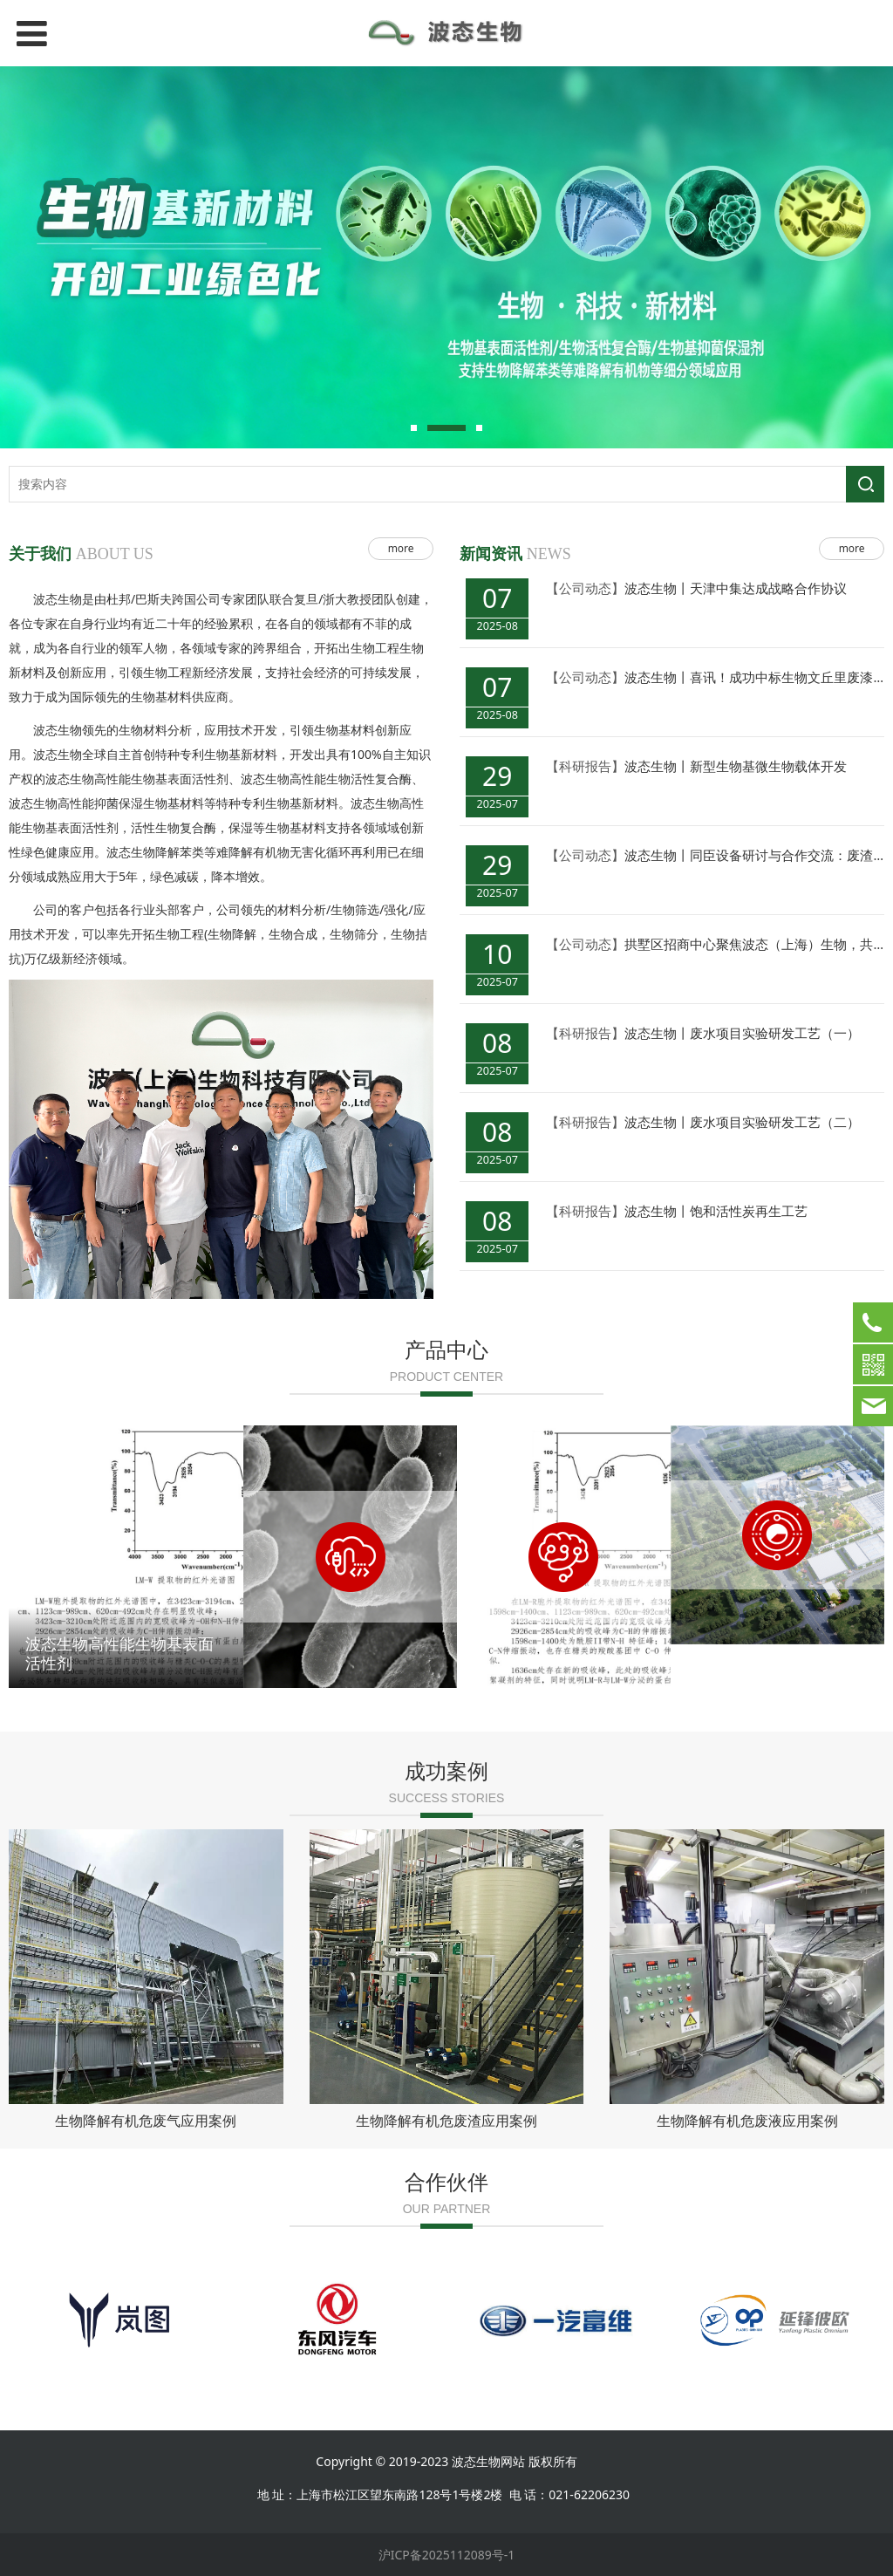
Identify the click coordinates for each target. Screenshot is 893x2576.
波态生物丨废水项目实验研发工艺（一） (742, 1033)
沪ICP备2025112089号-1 (446, 2554)
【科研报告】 (585, 766)
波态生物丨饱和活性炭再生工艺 (716, 1211)
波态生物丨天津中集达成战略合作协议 (735, 588)
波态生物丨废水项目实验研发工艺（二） (742, 1122)
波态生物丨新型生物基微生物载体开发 (735, 766)
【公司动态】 (585, 588)
